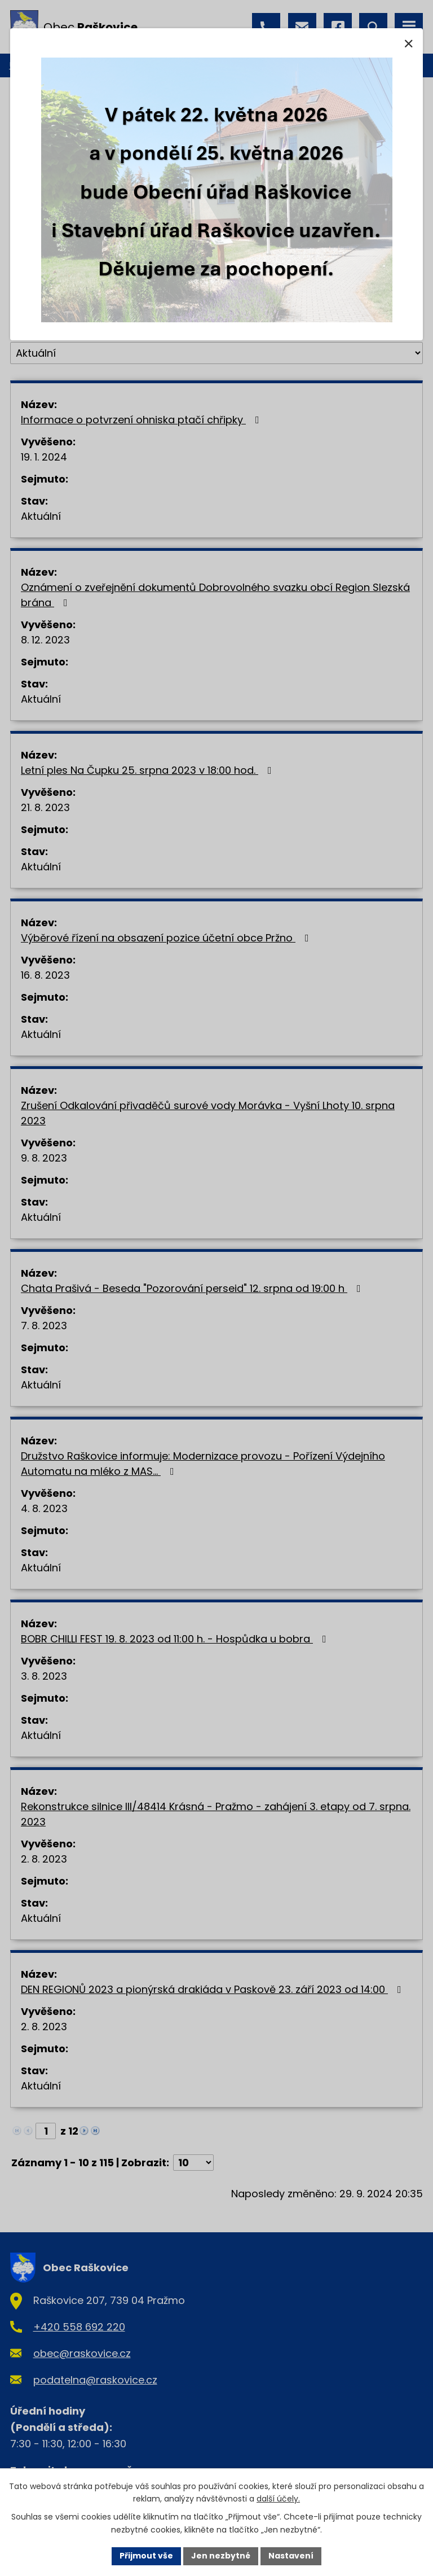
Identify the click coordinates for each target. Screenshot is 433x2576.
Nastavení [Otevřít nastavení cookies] (290, 2555)
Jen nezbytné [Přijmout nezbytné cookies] (220, 2555)
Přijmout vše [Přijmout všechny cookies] (146, 2555)
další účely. (278, 2499)
